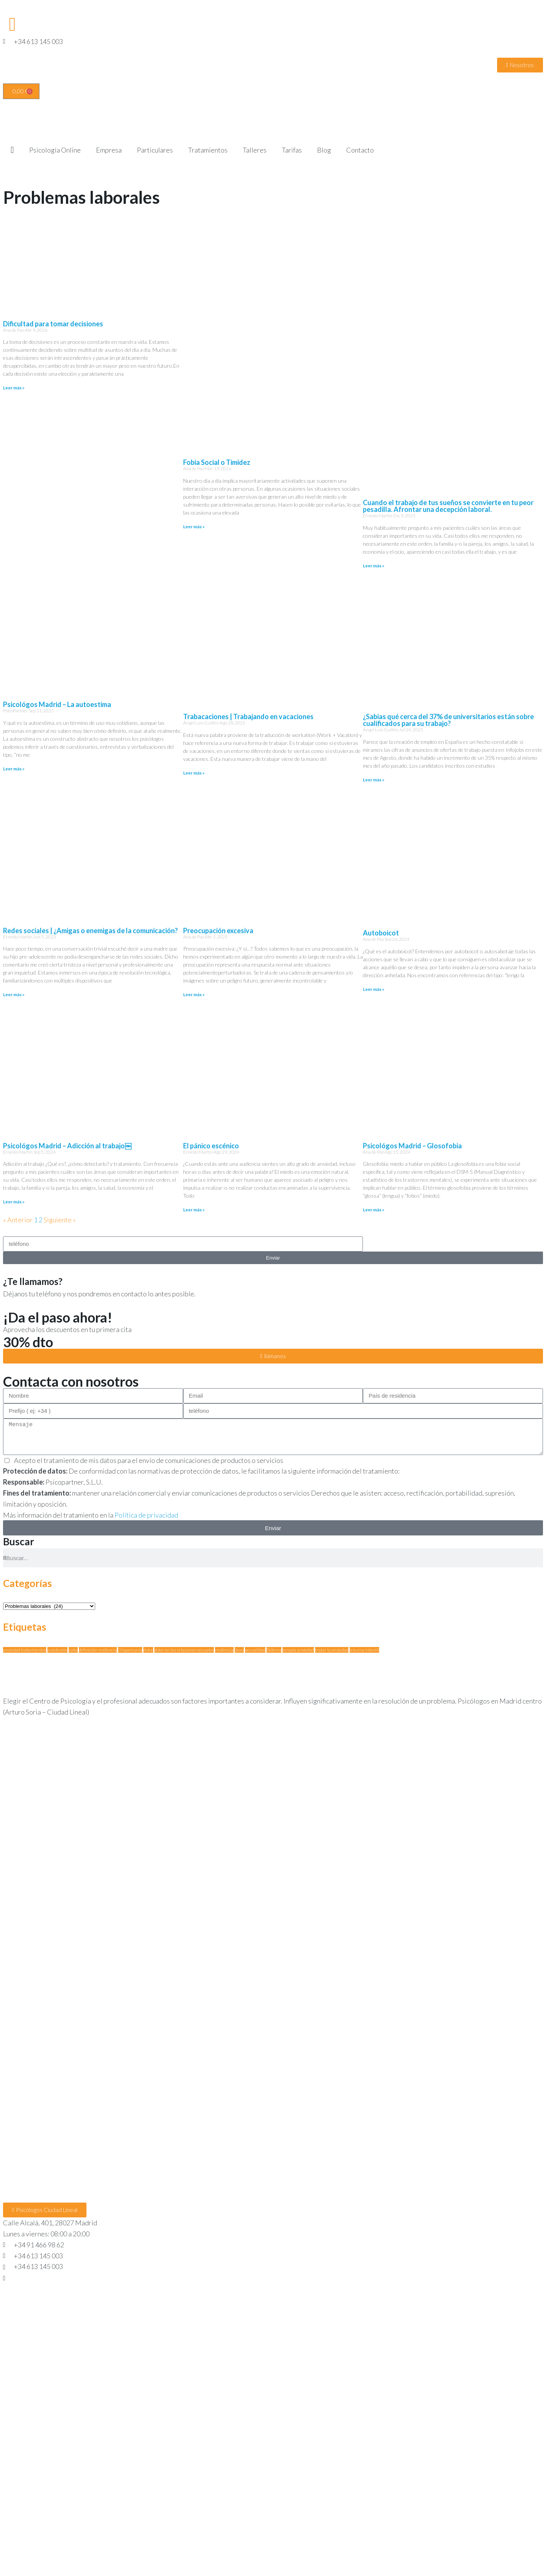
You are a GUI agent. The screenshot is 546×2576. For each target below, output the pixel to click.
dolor (148, 1650)
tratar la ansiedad (331, 1650)
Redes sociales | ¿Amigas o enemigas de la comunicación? (90, 930)
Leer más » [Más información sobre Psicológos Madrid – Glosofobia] (373, 1209)
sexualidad (255, 1650)
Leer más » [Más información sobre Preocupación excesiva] (194, 994)
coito (73, 1650)
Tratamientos (208, 150)
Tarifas (292, 150)
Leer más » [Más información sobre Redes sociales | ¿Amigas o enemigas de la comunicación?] (14, 994)
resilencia (224, 1650)
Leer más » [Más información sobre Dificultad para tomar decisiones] (14, 387)
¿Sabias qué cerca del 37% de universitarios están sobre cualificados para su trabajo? (448, 719)
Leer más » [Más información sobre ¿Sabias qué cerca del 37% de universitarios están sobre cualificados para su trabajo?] (373, 780)
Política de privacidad (146, 1515)
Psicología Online (55, 150)
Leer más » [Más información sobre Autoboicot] (373, 989)
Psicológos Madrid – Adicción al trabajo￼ (67, 1146)
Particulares (155, 150)
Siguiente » (60, 1220)
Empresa (109, 150)
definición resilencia (98, 1650)
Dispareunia (130, 1650)
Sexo (239, 1650)
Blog (324, 150)
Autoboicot (381, 933)
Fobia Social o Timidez (216, 462)
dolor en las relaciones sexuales (184, 1650)
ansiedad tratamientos (24, 1650)
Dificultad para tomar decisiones (53, 324)
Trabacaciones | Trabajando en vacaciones (248, 716)
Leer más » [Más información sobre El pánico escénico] (194, 1209)
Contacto (360, 150)
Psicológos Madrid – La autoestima (57, 704)
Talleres (255, 150)
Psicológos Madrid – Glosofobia (412, 1146)
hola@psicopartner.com (48, 2277)
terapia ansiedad (298, 1650)
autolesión (57, 1650)
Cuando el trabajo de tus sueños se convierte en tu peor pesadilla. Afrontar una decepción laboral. (448, 505)
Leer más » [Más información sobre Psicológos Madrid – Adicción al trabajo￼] (14, 1202)
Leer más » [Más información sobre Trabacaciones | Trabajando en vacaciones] (194, 773)
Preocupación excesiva (218, 930)
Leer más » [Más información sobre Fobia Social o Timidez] (194, 526)
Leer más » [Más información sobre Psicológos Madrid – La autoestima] (14, 769)
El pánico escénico (211, 1146)
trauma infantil (364, 1650)
